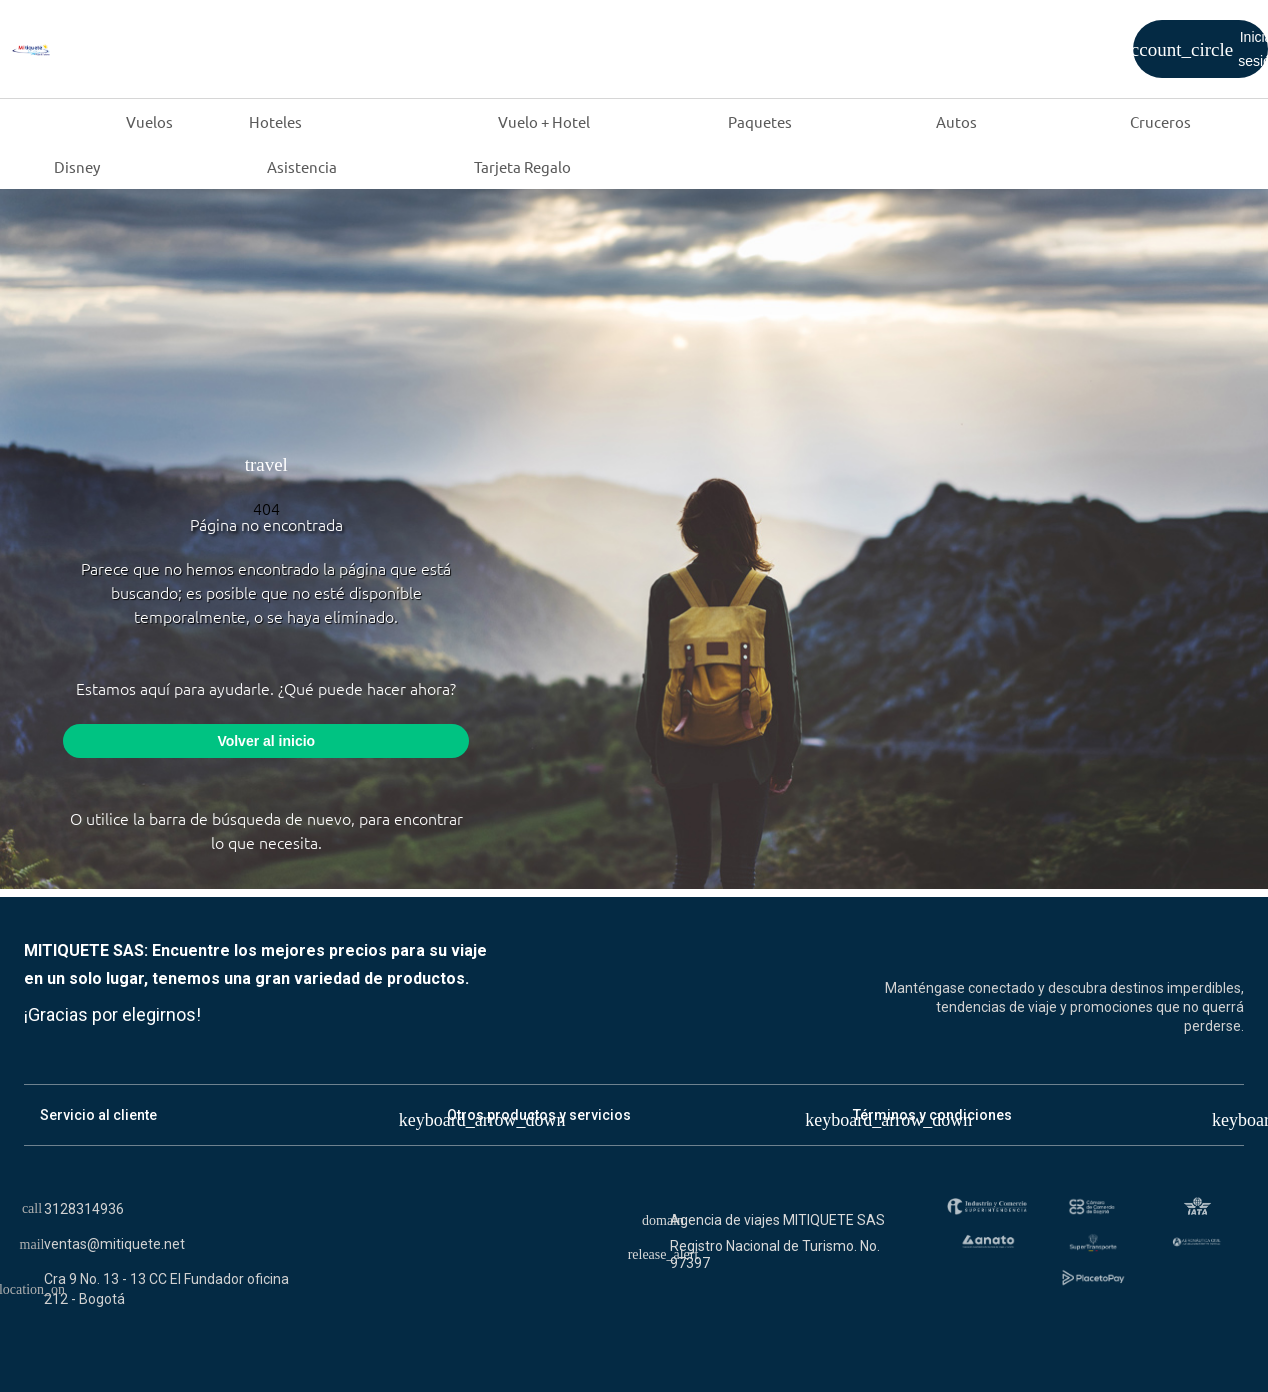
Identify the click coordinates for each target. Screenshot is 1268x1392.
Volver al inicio (266, 741)
